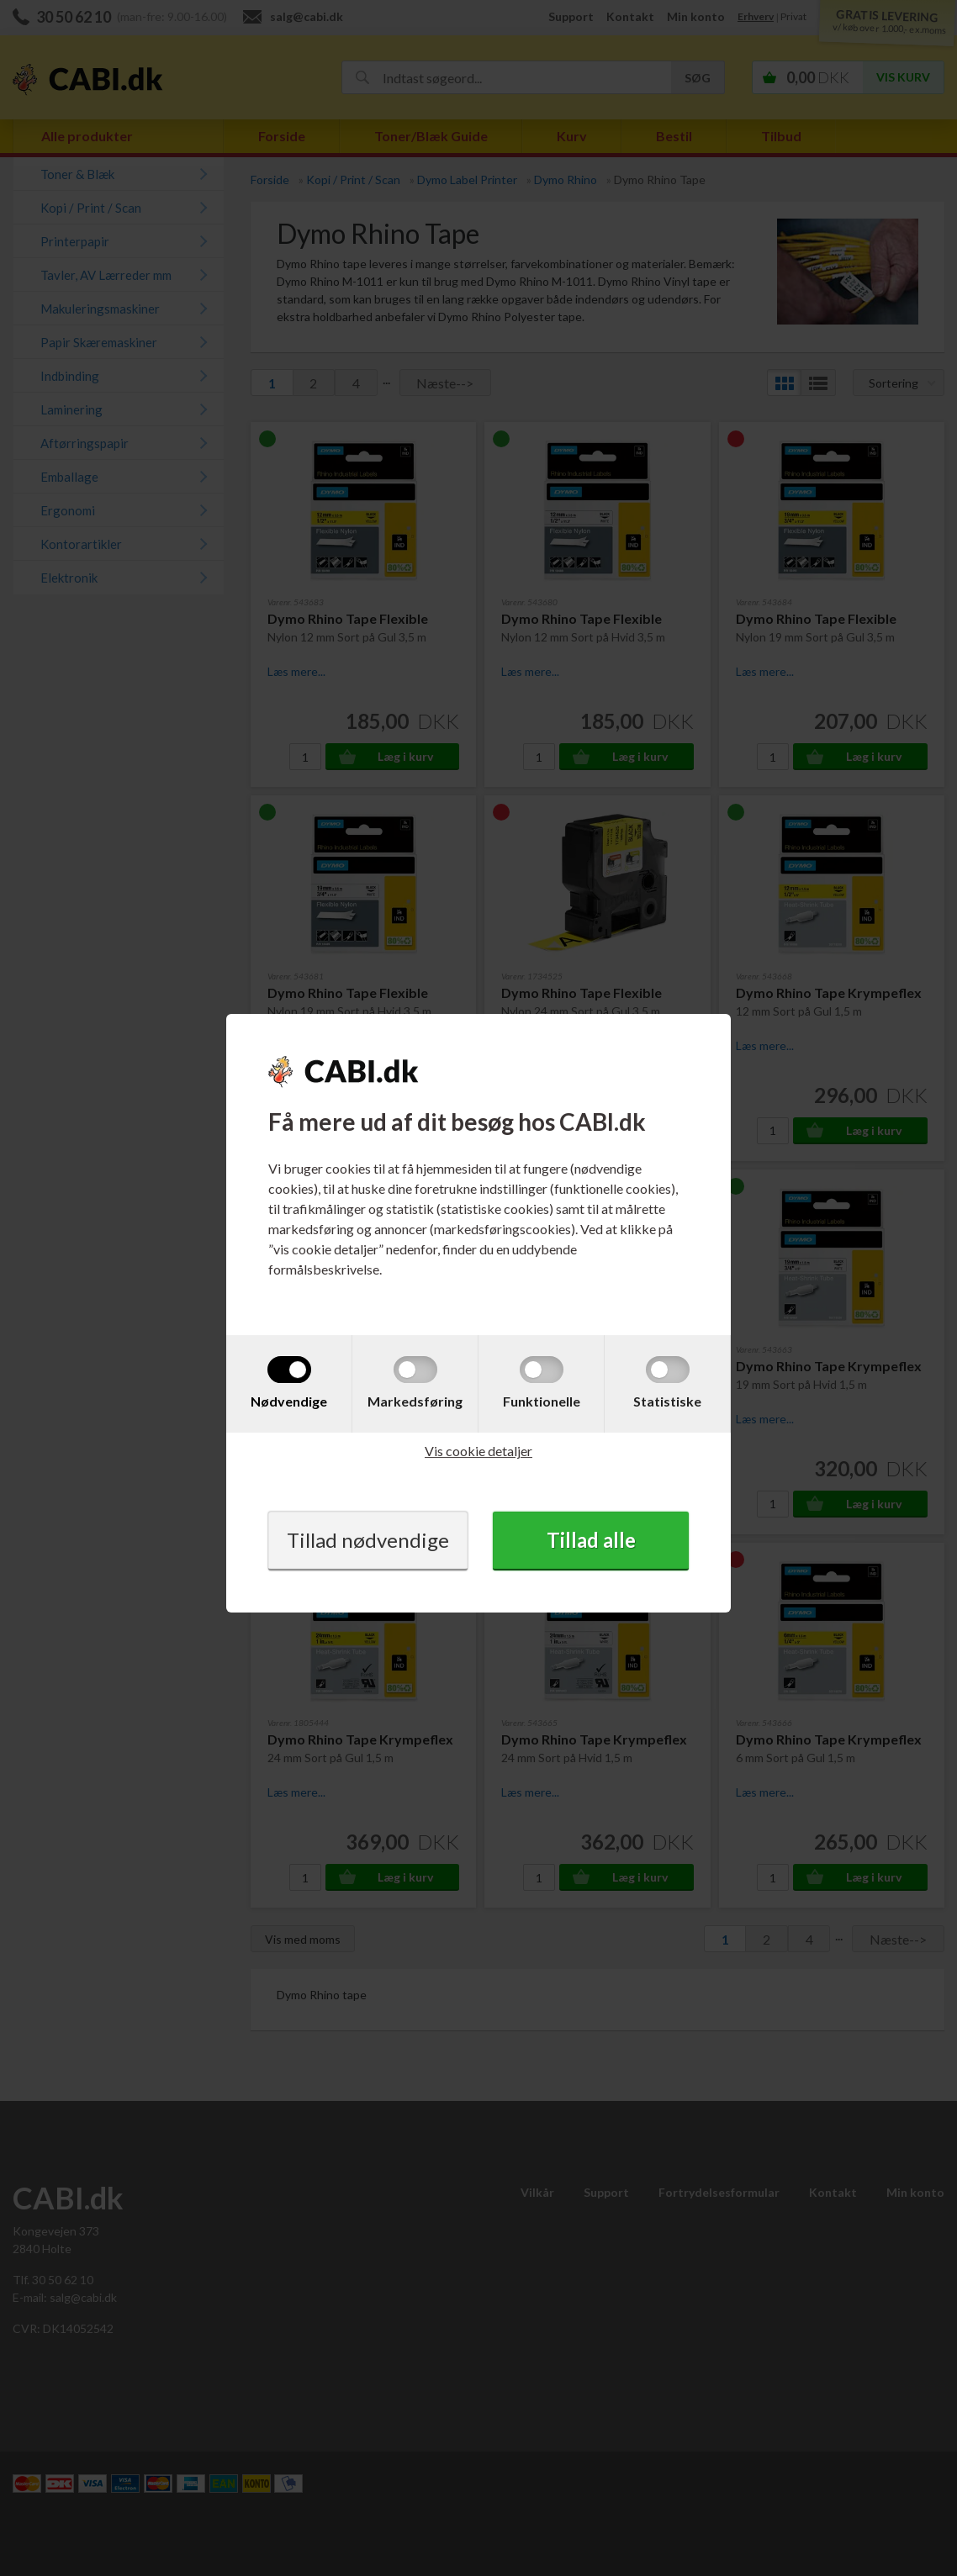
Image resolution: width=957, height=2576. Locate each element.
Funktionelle (541, 1401)
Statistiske (667, 1401)
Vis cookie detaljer (478, 1451)
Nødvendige (289, 1401)
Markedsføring (415, 1401)
